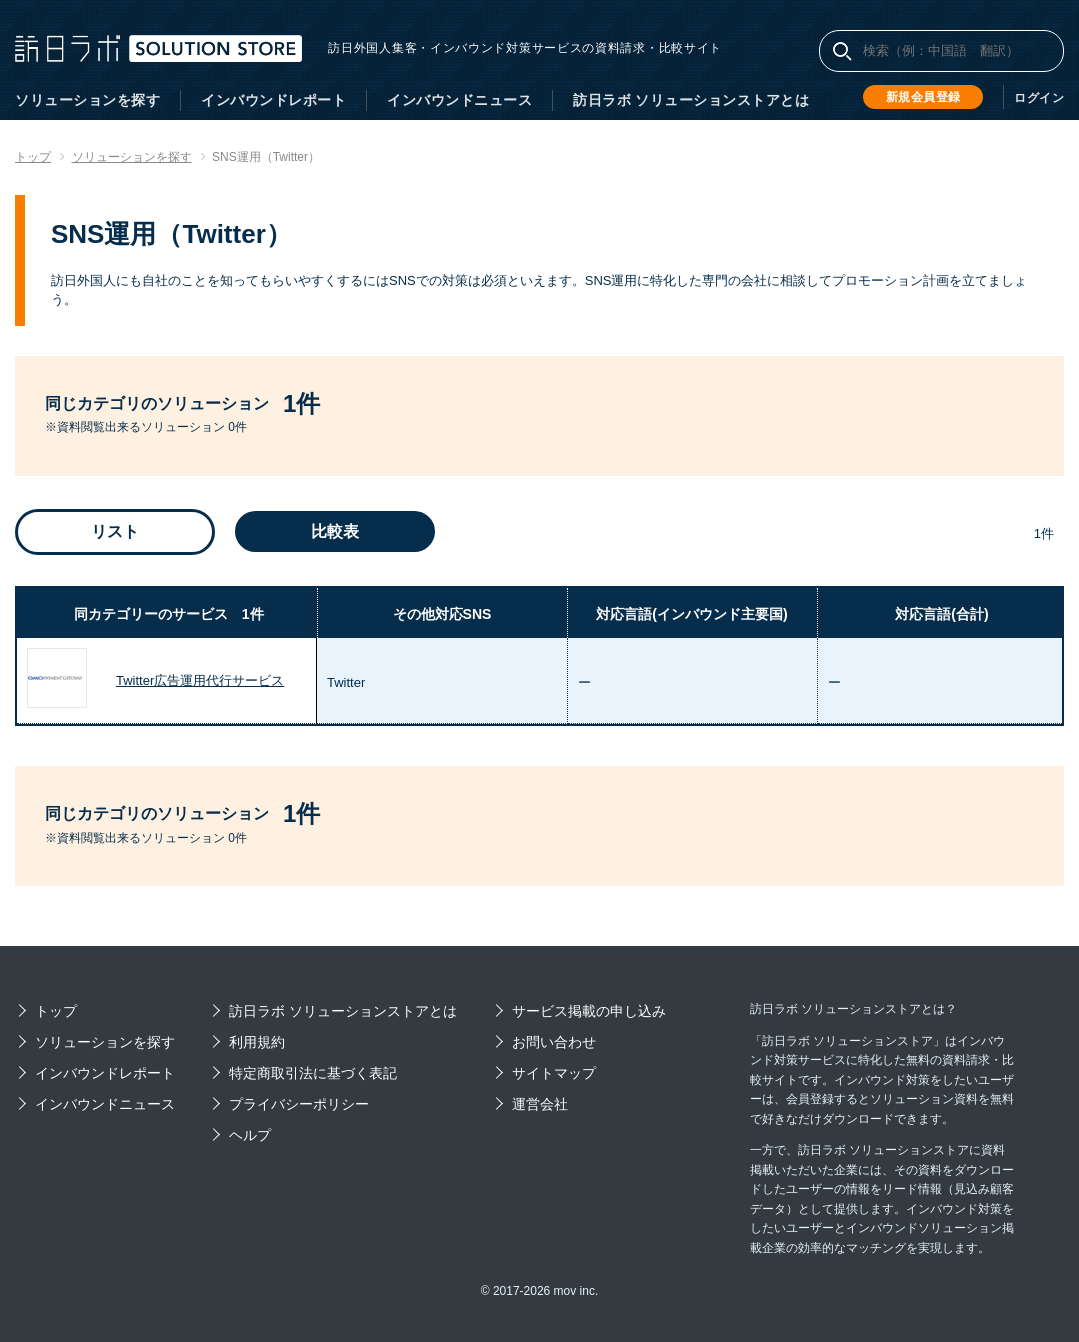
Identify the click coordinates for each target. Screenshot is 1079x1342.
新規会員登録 (923, 97)
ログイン (1039, 98)
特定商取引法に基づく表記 (313, 1073)
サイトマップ (554, 1073)
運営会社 (540, 1104)
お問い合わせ (554, 1042)
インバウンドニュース (459, 100)
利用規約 (257, 1042)
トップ (56, 1011)
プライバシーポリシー (299, 1104)
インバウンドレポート (273, 100)
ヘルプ (250, 1135)
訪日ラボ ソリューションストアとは (691, 100)
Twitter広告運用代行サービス (200, 680)
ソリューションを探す (87, 100)
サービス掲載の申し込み (589, 1011)
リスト (115, 531)
